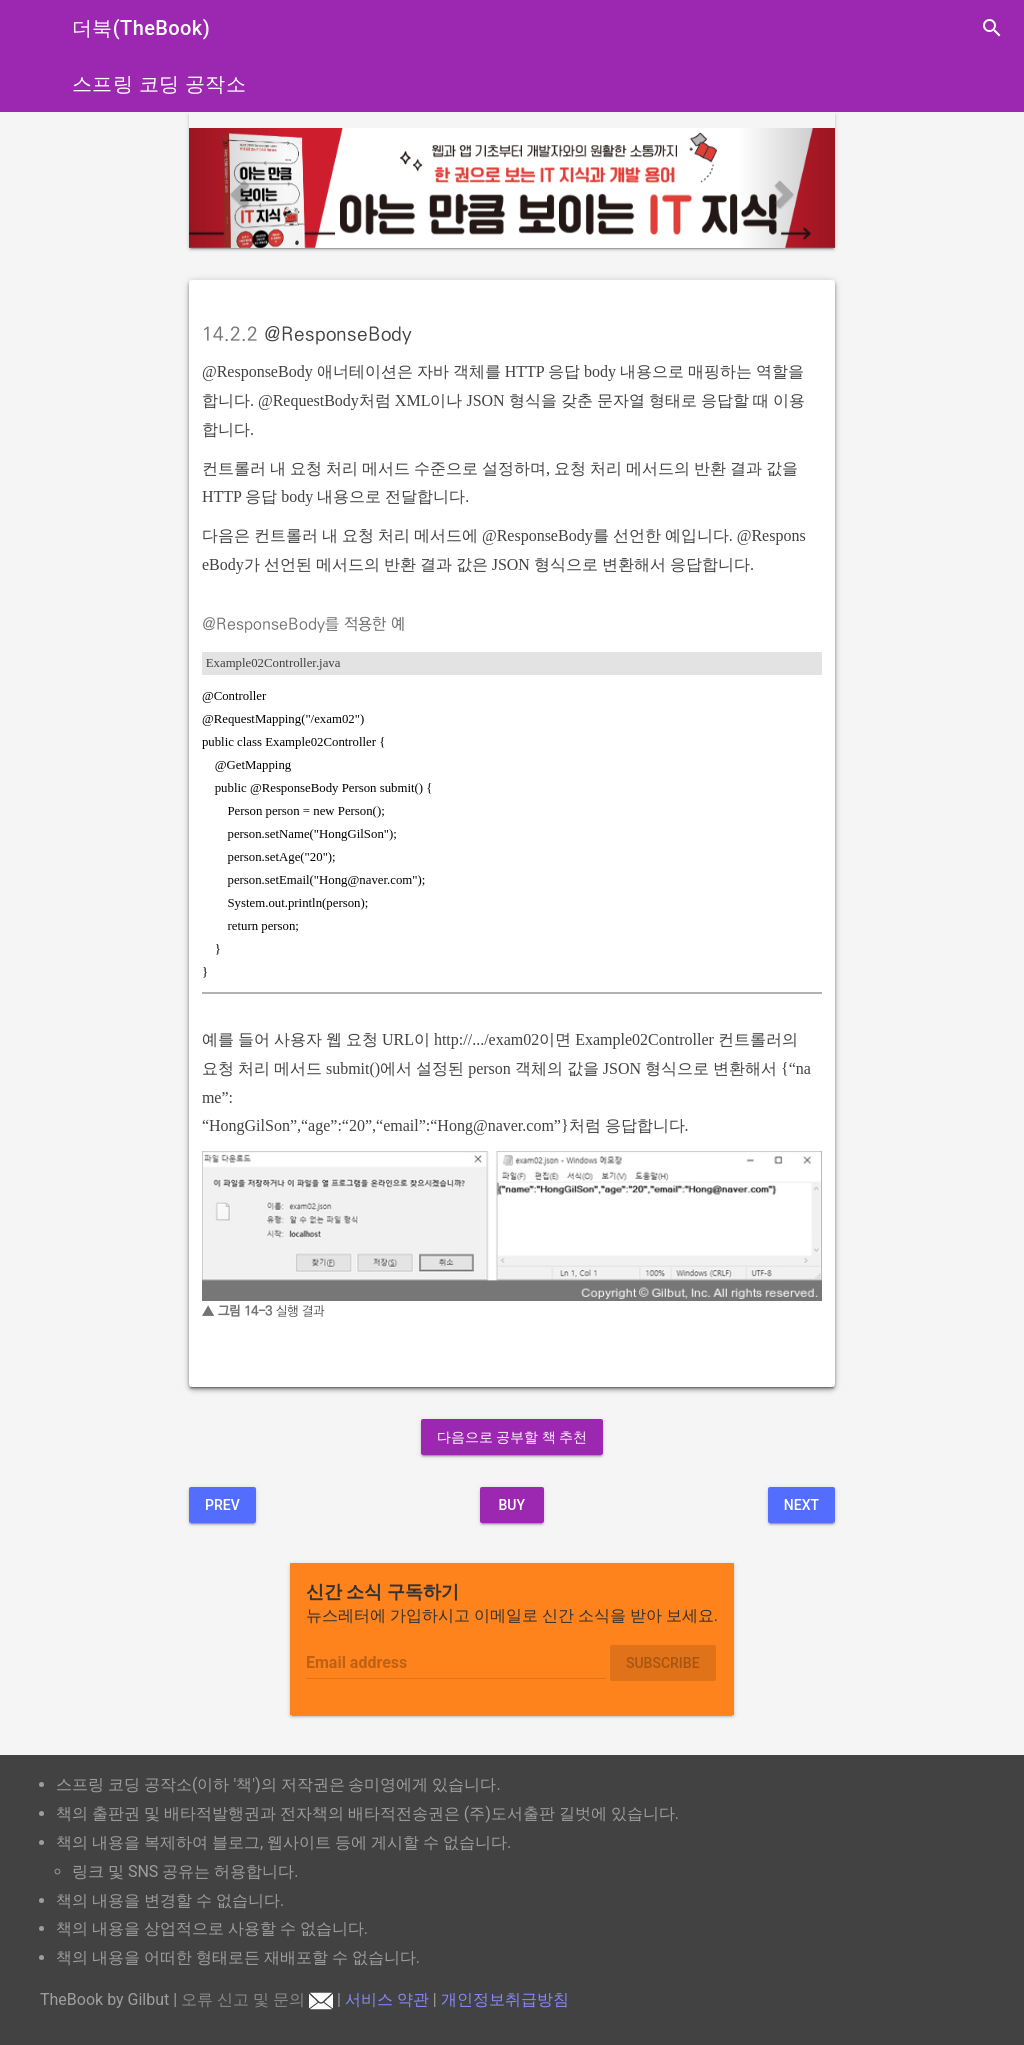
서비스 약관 (387, 1999)
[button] (237, 188)
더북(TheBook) (141, 28)
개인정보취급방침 (505, 1999)
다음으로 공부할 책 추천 (512, 1437)
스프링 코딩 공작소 (159, 84)
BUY (511, 1505)
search (992, 28)
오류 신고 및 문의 (257, 1999)
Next (801, 1505)
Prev (222, 1505)
